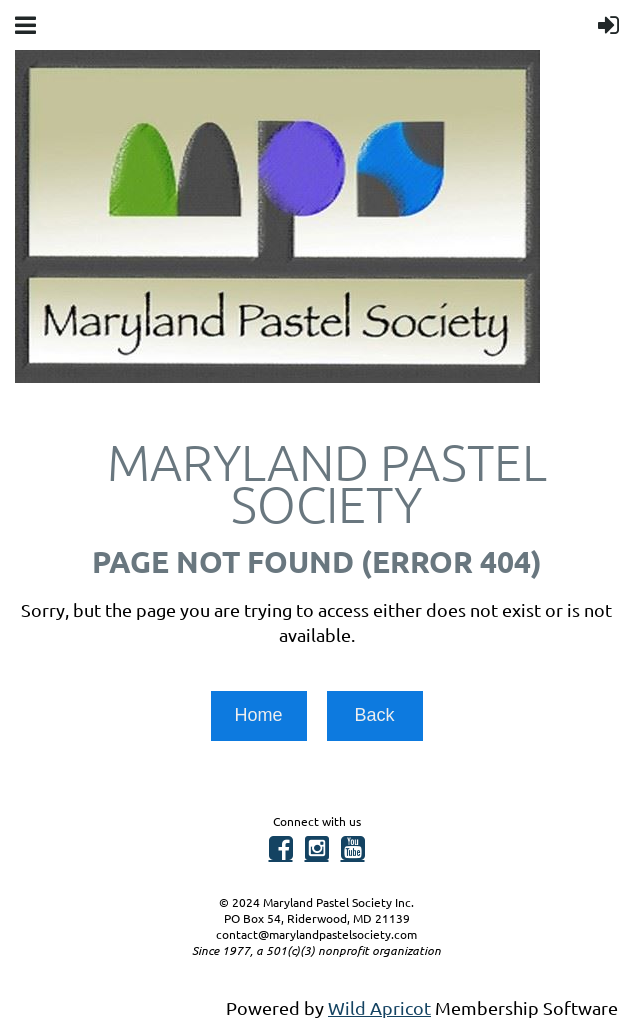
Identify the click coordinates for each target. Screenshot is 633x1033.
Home (258, 715)
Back (374, 715)
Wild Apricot (379, 1007)
